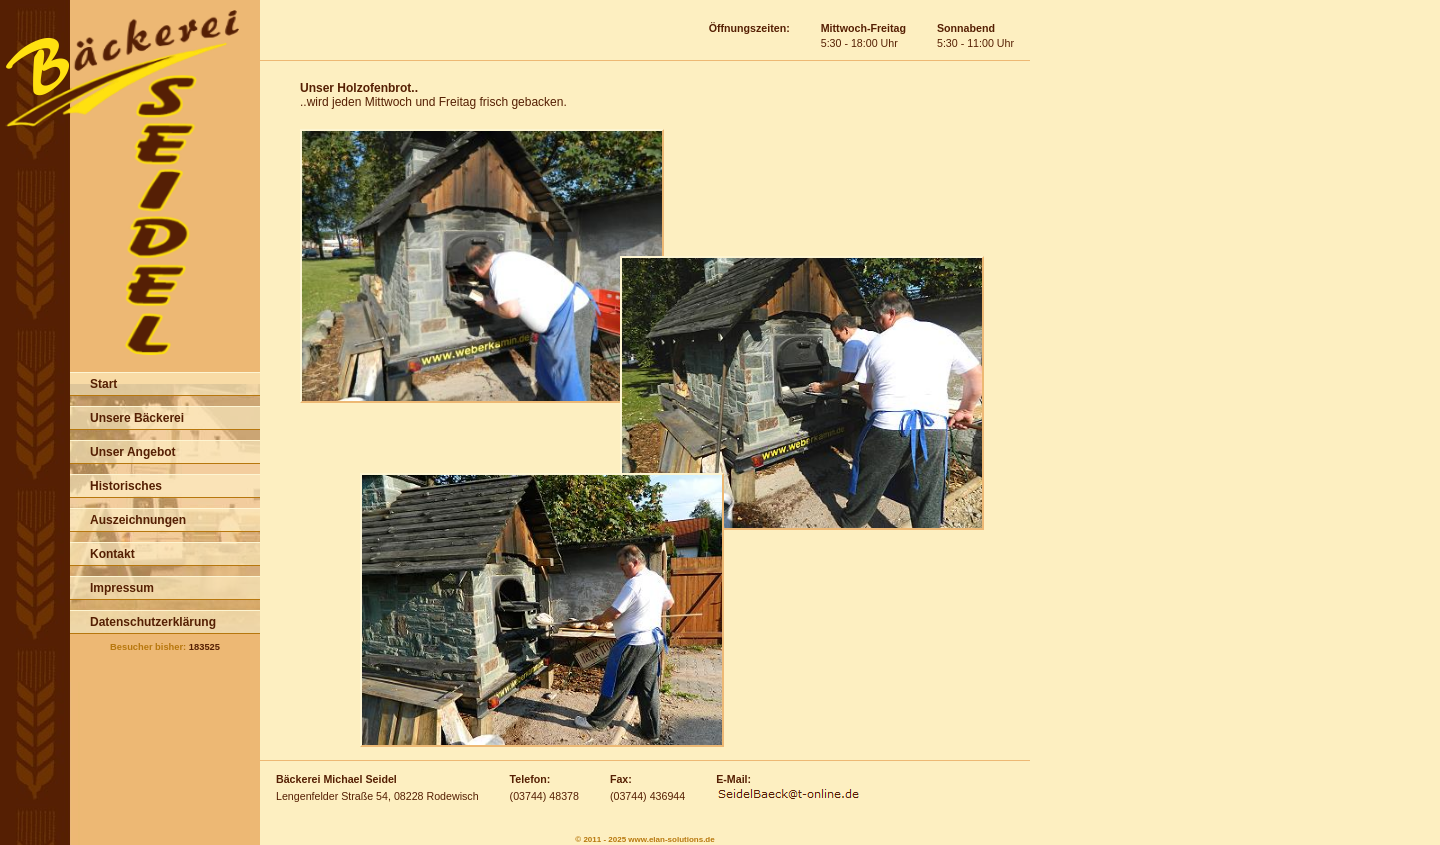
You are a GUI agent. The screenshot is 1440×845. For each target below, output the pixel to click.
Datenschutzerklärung (153, 622)
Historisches (126, 486)
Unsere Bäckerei (137, 418)
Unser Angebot (133, 452)
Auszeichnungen (138, 520)
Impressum (122, 588)
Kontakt (112, 554)
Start (103, 384)
